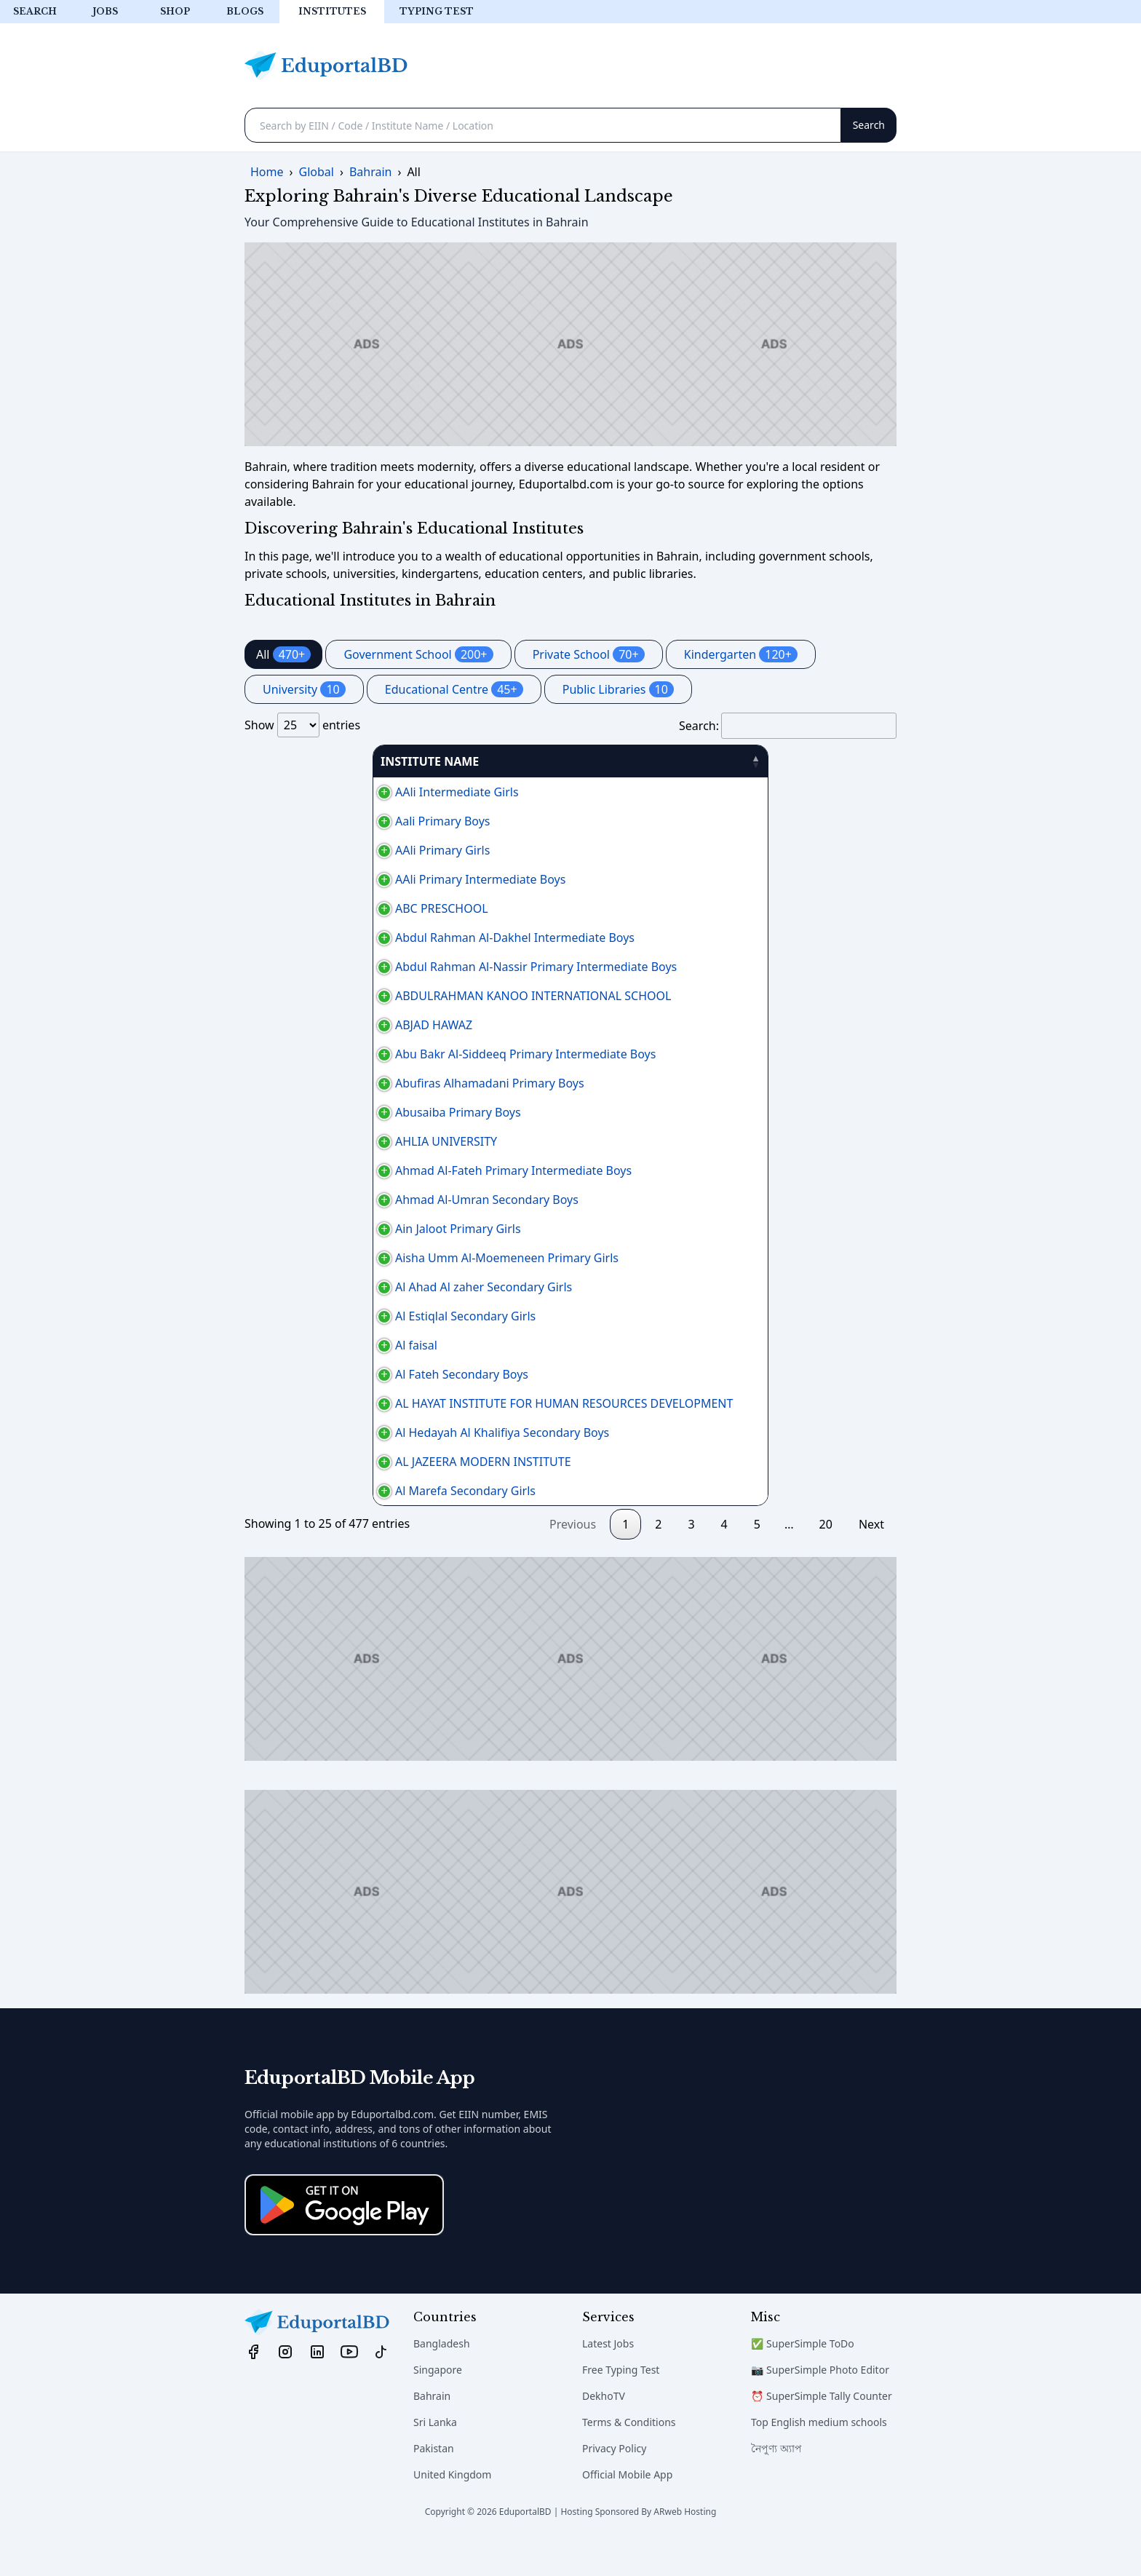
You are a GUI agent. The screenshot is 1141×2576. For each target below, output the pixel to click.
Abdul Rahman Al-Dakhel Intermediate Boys (372, 938)
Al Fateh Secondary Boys (319, 1392)
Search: (787, 726)
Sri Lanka (435, 2457)
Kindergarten (741, 654)
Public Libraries (618, 689)
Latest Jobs (608, 2378)
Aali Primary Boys (300, 821)
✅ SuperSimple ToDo (802, 2378)
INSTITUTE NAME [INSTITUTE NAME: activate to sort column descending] (302, 761)
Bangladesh (441, 2378)
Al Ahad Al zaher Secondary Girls (341, 1296)
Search (35, 11)
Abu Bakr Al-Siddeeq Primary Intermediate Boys (383, 1054)
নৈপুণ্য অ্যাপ (776, 2483)
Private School (589, 654)
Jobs (105, 11)
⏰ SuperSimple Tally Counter (821, 2431)
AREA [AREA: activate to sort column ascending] (660, 761)
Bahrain (431, 2431)
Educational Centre (454, 689)
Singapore (437, 2404)
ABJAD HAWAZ (291, 1025)
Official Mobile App (627, 2509)
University (304, 689)
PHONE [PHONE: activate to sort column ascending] (753, 761)
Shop (175, 11)
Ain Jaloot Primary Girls (315, 1229)
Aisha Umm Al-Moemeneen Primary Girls (364, 1258)
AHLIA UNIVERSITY (303, 1141)
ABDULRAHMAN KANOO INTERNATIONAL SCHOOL (390, 996)
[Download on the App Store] (344, 2239)
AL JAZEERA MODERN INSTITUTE (341, 1488)
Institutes (332, 11)
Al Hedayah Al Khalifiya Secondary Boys (359, 1450)
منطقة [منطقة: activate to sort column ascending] (835, 761)
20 (825, 1559)
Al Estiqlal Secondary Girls (323, 1333)
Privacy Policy (614, 2483)
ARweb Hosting (684, 2546)
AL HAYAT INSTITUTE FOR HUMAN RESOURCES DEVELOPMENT (421, 1421)
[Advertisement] (570, 344)
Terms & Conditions (629, 2457)
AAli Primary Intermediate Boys (338, 879)
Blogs (244, 11)
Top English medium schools (819, 2457)
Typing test (436, 11)
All (283, 654)
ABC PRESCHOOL (299, 908)
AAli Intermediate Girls (314, 792)
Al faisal (274, 1363)
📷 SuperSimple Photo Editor (820, 2404)
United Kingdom (452, 2509)
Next (871, 1559)
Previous (572, 1559)
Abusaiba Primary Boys (315, 1112)
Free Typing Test (620, 2404)
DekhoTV (603, 2431)
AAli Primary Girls (300, 850)
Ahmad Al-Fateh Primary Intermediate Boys (371, 1170)
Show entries (302, 725)
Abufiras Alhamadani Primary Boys (347, 1083)
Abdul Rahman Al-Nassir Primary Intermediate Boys (393, 967)
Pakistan (433, 2483)
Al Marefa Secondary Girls (323, 1526)
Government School (418, 654)
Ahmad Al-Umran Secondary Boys (344, 1200)
